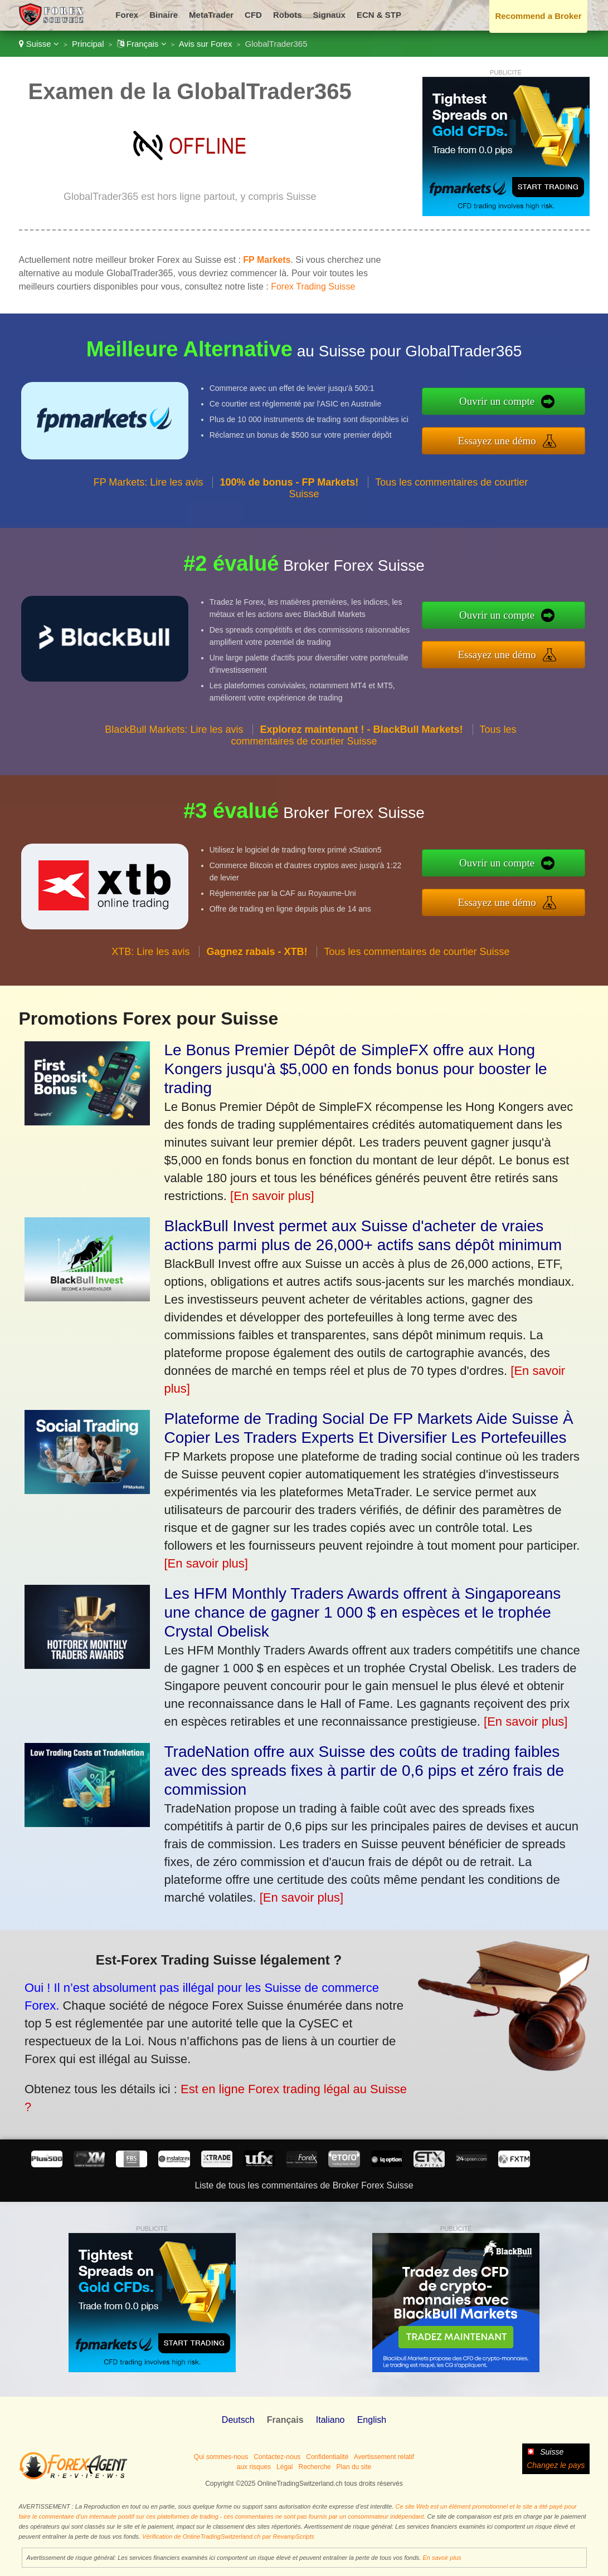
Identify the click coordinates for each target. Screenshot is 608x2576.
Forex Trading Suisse (313, 286)
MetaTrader (211, 14)
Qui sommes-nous (221, 2457)
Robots (287, 14)
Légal (284, 2467)
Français (142, 43)
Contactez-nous (277, 2457)
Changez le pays (556, 2465)
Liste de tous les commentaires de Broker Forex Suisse (303, 2185)
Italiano (330, 2420)
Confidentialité (327, 2457)
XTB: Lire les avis (150, 958)
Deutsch (238, 2420)
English (371, 2420)
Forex (126, 14)
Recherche (314, 2467)
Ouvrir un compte (504, 402)
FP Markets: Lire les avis (148, 488)
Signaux (329, 14)
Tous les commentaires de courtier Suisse (373, 742)
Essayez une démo (505, 439)
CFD (253, 14)
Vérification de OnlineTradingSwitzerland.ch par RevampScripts (228, 2536)
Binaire (163, 14)
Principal (88, 43)
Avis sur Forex (205, 43)
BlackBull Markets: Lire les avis (174, 736)
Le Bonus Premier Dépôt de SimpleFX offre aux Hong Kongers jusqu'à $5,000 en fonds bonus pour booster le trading (355, 1068)
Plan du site (354, 2467)
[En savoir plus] (272, 1196)
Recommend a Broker (538, 16)
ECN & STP (379, 14)
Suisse (39, 43)
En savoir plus (441, 2557)
